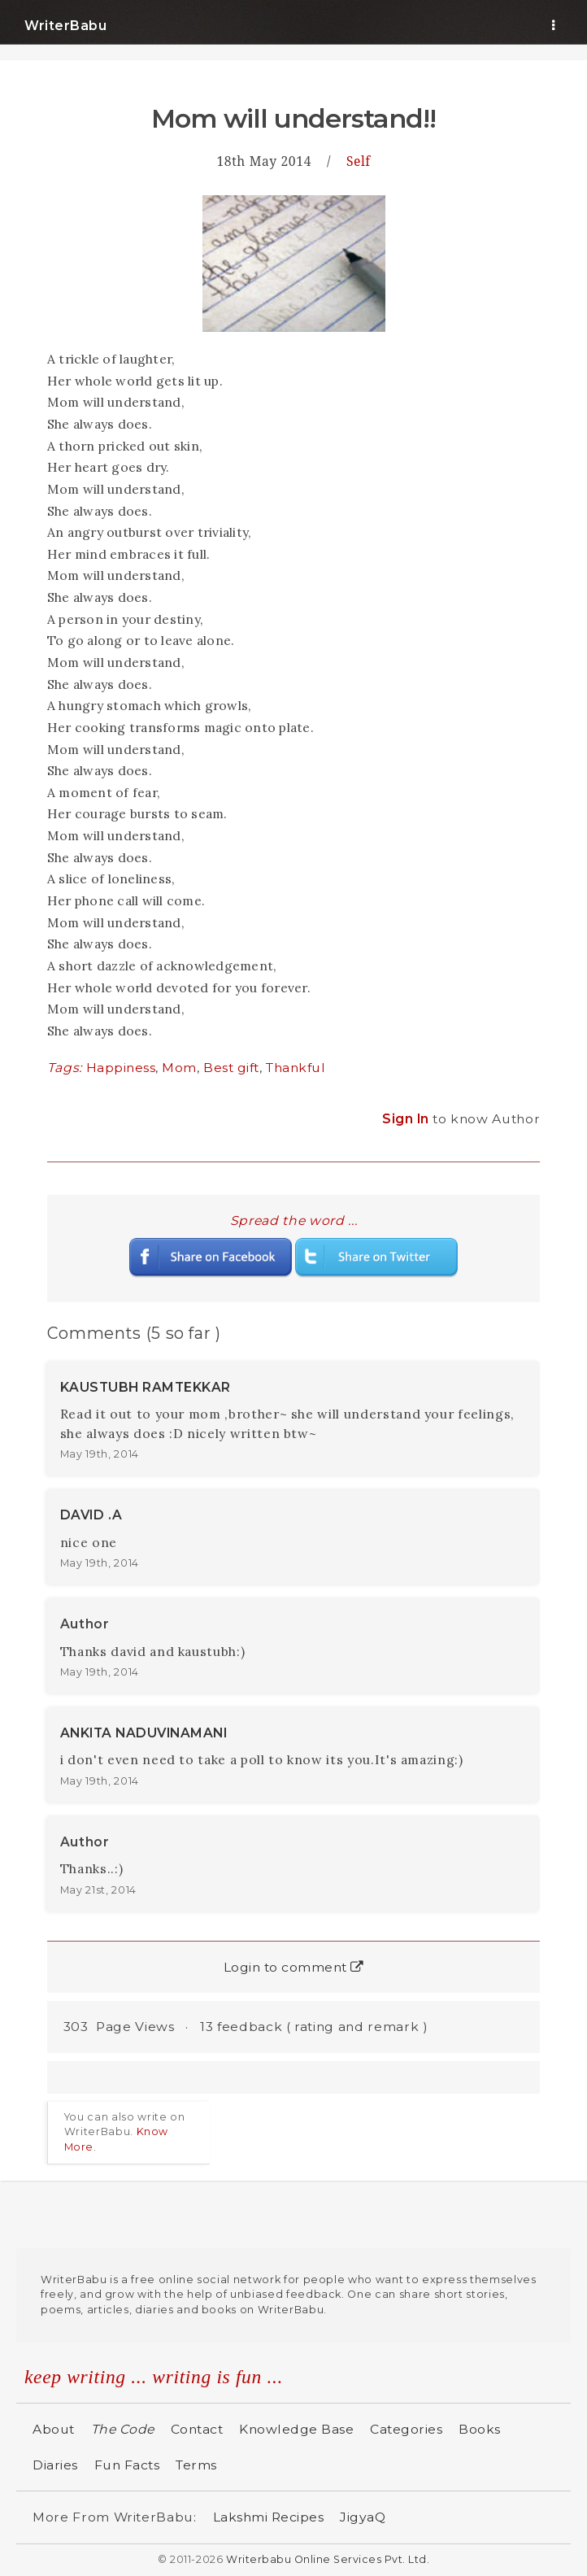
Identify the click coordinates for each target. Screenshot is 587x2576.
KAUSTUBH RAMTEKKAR (145, 1387)
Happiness (121, 1067)
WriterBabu (65, 25)
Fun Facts (127, 2465)
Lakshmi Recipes (268, 2517)
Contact (197, 2429)
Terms (196, 2465)
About (54, 2429)
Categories (406, 2429)
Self (358, 161)
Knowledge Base (296, 2429)
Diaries (55, 2465)
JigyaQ (362, 2517)
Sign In (407, 1119)
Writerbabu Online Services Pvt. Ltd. (327, 2559)
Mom (179, 1067)
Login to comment (294, 1967)
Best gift (231, 1067)
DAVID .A (91, 1515)
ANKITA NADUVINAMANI (144, 1733)
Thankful (295, 1067)
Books (480, 2429)
